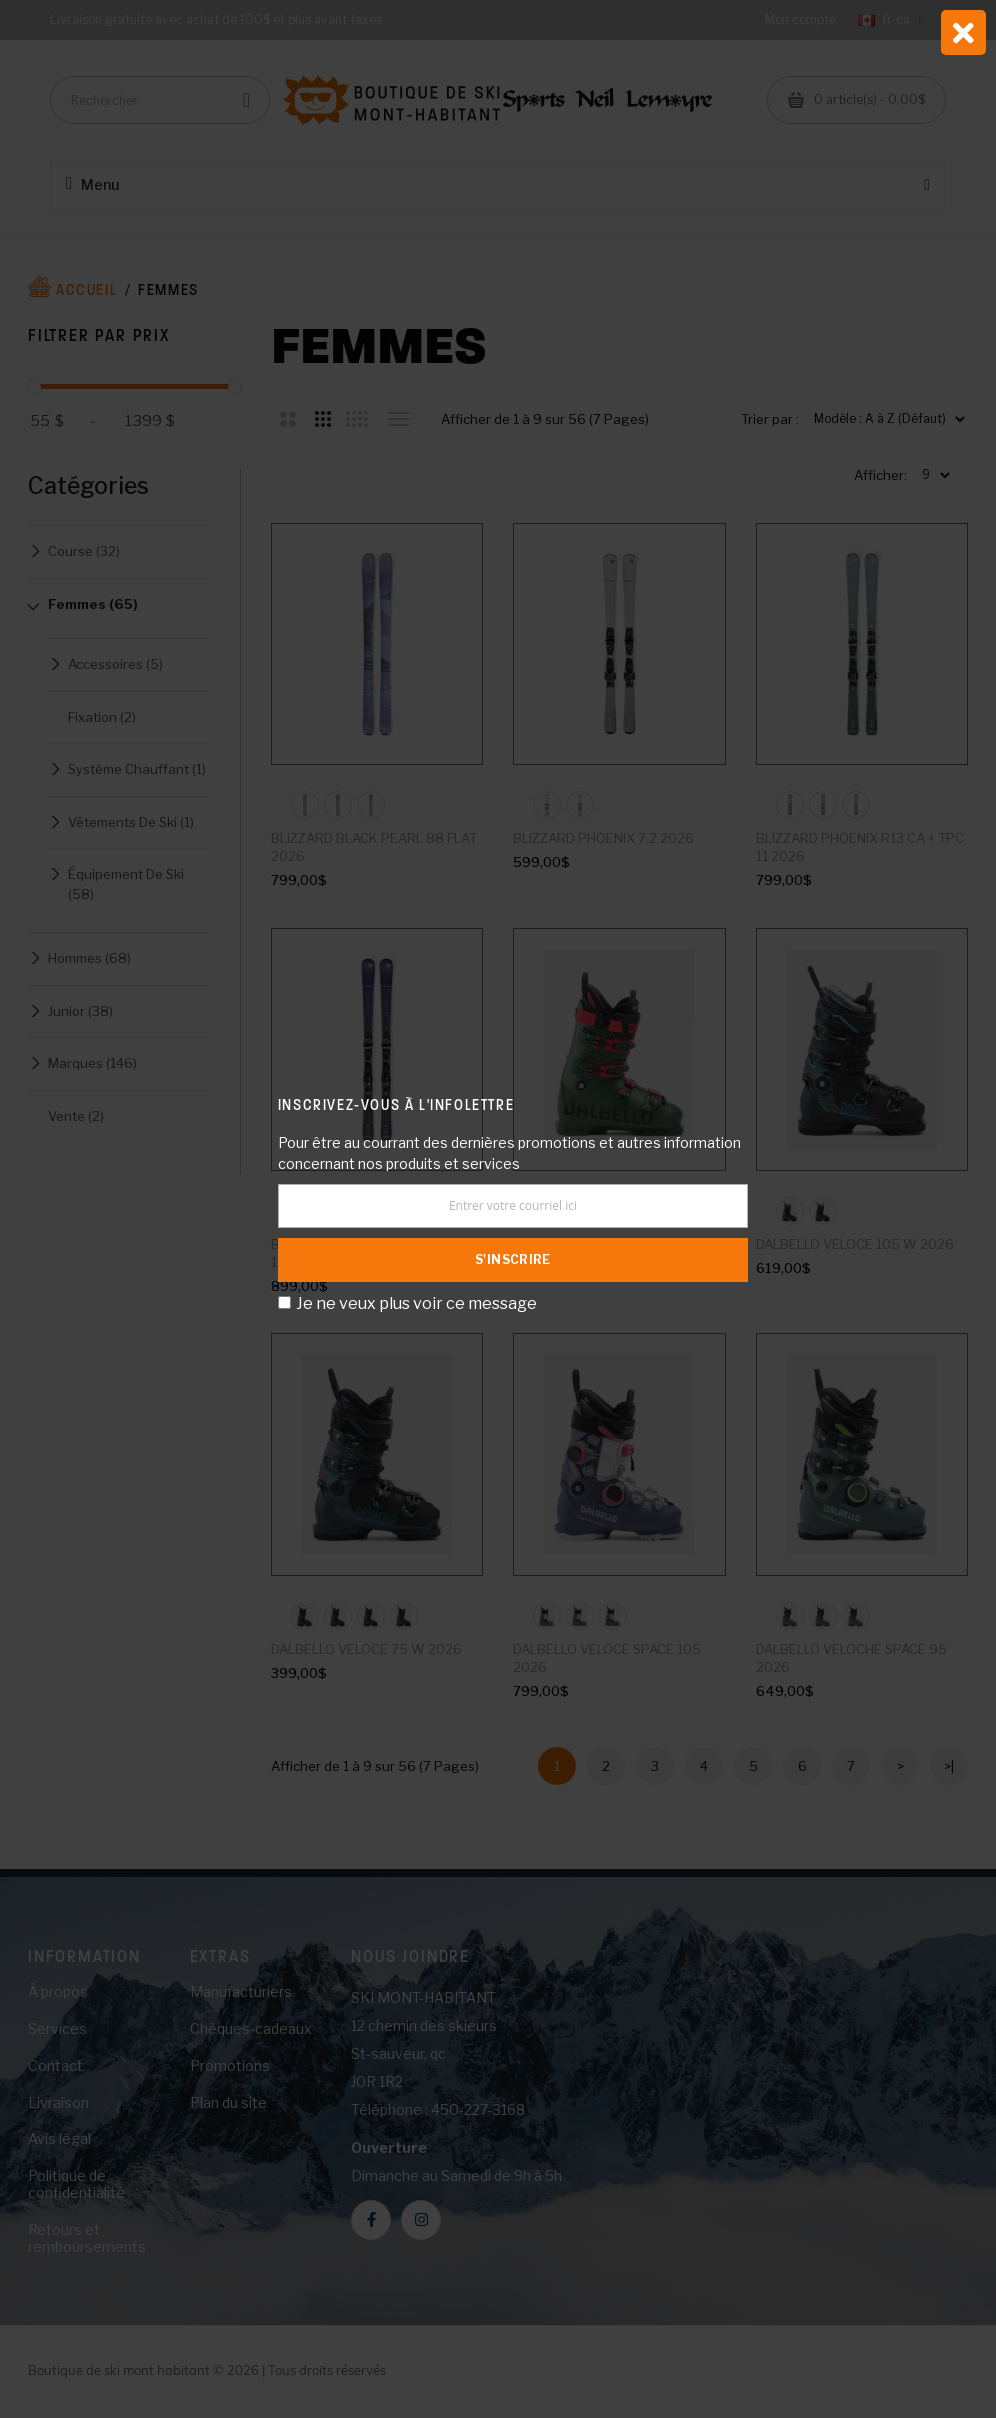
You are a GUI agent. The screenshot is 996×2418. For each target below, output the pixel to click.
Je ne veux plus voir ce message (416, 1303)
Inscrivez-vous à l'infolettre (396, 1104)
